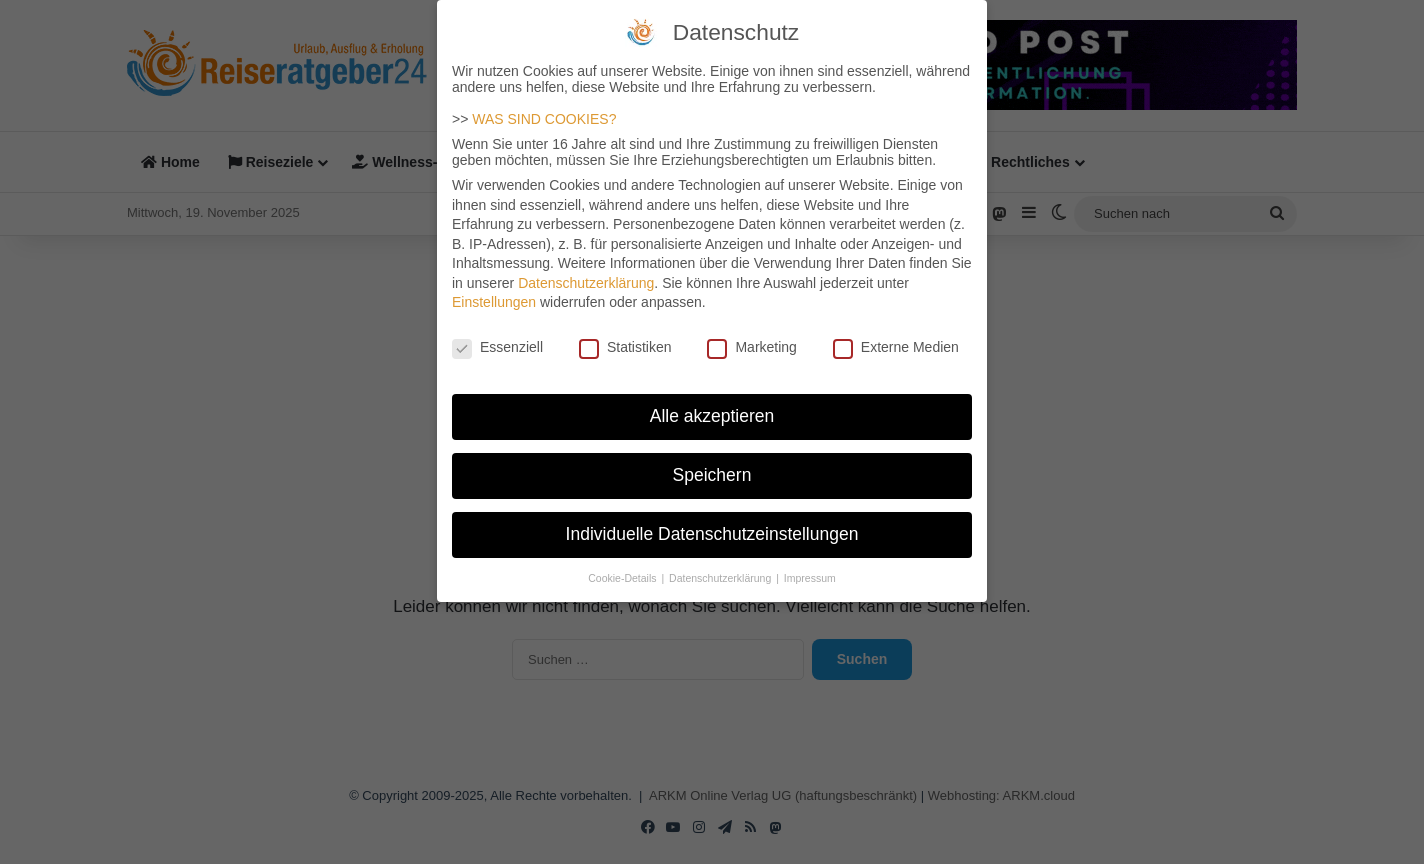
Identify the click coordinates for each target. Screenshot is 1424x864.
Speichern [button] (712, 460)
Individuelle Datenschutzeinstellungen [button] (712, 519)
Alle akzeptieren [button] (712, 401)
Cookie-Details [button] (623, 563)
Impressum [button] (810, 563)
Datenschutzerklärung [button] (721, 563)
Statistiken (625, 333)
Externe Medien (896, 333)
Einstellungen (494, 288)
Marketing (751, 333)
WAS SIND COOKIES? (544, 104)
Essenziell (497, 333)
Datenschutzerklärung (586, 268)
